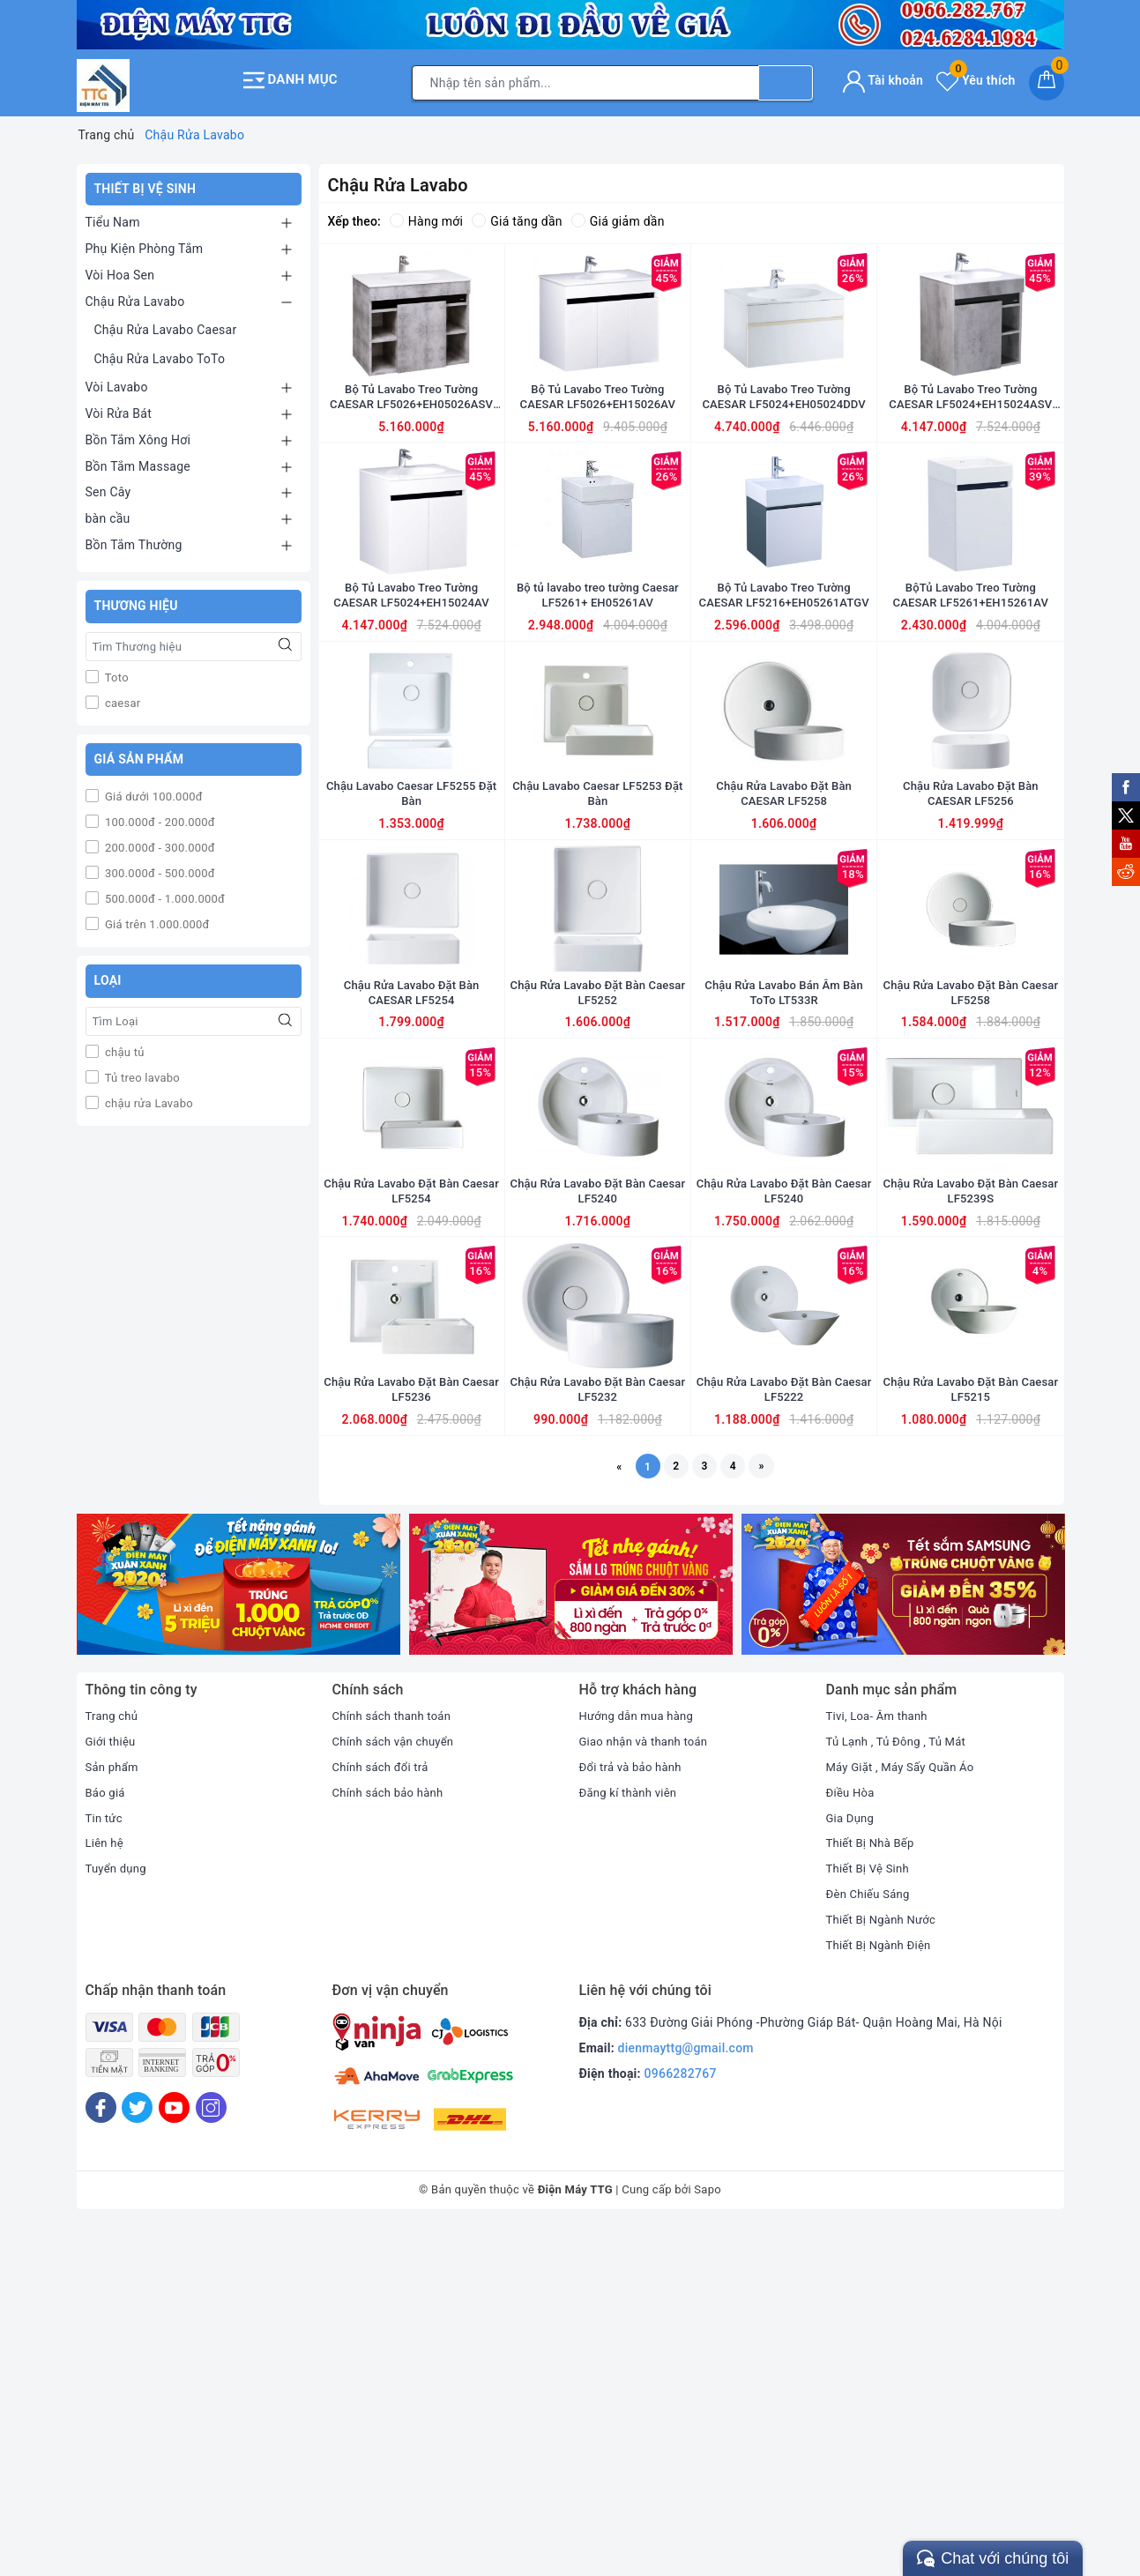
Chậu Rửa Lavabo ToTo (160, 354)
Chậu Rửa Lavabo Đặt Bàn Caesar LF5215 (970, 1731)
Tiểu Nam (113, 218)
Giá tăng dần (517, 216)
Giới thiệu (112, 2090)
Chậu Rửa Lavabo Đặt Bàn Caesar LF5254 (411, 1475)
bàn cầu (108, 513)
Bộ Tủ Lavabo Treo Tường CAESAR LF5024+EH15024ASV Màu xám (970, 449)
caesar (121, 697)
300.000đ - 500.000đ (158, 868)
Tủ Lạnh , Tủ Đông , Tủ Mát (901, 2090)
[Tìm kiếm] (785, 80)
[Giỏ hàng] (1046, 80)
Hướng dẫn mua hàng (640, 2065)
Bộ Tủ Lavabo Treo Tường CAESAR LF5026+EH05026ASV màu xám (411, 449)
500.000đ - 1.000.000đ (164, 894)
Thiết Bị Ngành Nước (885, 2267)
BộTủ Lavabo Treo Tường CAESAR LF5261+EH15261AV (970, 705)
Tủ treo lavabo (141, 1072)
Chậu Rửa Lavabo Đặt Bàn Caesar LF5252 (597, 1218)
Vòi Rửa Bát (119, 408)
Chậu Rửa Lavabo (135, 296)
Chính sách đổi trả (384, 2115)
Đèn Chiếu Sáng (871, 2242)
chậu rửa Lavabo (147, 1098)
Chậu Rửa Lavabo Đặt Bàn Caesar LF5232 (597, 1731)
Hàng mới (426, 216)
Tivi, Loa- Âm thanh (880, 2065)
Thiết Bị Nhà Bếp (873, 2192)
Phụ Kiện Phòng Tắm (145, 243)
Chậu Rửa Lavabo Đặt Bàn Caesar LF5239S (970, 1475)
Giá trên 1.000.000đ (156, 920)
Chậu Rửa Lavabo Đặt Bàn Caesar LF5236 (411, 1731)
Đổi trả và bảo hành (634, 2115)
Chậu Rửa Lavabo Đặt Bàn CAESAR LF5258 (783, 962)
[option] (238, 1933)
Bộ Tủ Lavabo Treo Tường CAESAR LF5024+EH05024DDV (783, 449)
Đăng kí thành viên (631, 2140)
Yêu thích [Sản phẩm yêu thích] (975, 78)
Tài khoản (883, 78)
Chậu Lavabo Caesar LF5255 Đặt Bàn (411, 962)
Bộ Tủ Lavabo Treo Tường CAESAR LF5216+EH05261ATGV (784, 705)
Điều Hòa (852, 2140)
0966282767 (681, 2422)
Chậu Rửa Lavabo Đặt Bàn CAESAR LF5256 (970, 962)
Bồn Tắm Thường (134, 539)
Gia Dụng (852, 2166)
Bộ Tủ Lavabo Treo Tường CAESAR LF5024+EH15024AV (411, 705)
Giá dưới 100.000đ (152, 792)
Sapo (707, 2538)
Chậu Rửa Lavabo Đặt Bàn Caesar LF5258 (970, 1218)
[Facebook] (101, 2456)
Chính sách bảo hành (391, 2140)
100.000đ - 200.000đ (158, 817)
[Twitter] (137, 2456)
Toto (115, 672)
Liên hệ (106, 2192)
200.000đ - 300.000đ (158, 843)
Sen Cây (108, 487)
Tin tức (105, 2166)
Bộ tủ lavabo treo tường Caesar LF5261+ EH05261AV (597, 705)
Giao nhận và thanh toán (648, 2090)
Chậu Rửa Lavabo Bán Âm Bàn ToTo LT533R (784, 1218)
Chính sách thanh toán (395, 2065)
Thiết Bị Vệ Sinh (870, 2217)
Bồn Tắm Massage (138, 461)
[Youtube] (174, 2456)
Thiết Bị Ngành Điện (882, 2293)
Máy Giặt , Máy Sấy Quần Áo (905, 2115)
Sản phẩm (114, 2115)
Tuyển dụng (118, 2217)
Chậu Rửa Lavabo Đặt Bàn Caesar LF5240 (597, 1475)
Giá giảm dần (618, 216)
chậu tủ (123, 1046)
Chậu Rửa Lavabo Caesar (165, 324)
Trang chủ (114, 2065)
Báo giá (107, 2140)
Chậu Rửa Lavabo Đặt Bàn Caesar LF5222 (783, 1731)
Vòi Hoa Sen (120, 270)
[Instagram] (211, 2456)
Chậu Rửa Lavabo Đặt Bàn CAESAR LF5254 (411, 1218)
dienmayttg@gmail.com (686, 2397)
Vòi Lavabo (117, 382)
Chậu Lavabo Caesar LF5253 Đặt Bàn (598, 962)
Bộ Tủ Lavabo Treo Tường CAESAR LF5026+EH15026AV (598, 449)
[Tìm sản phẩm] (585, 80)
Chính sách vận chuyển (397, 2090)
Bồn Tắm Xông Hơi (138, 435)
